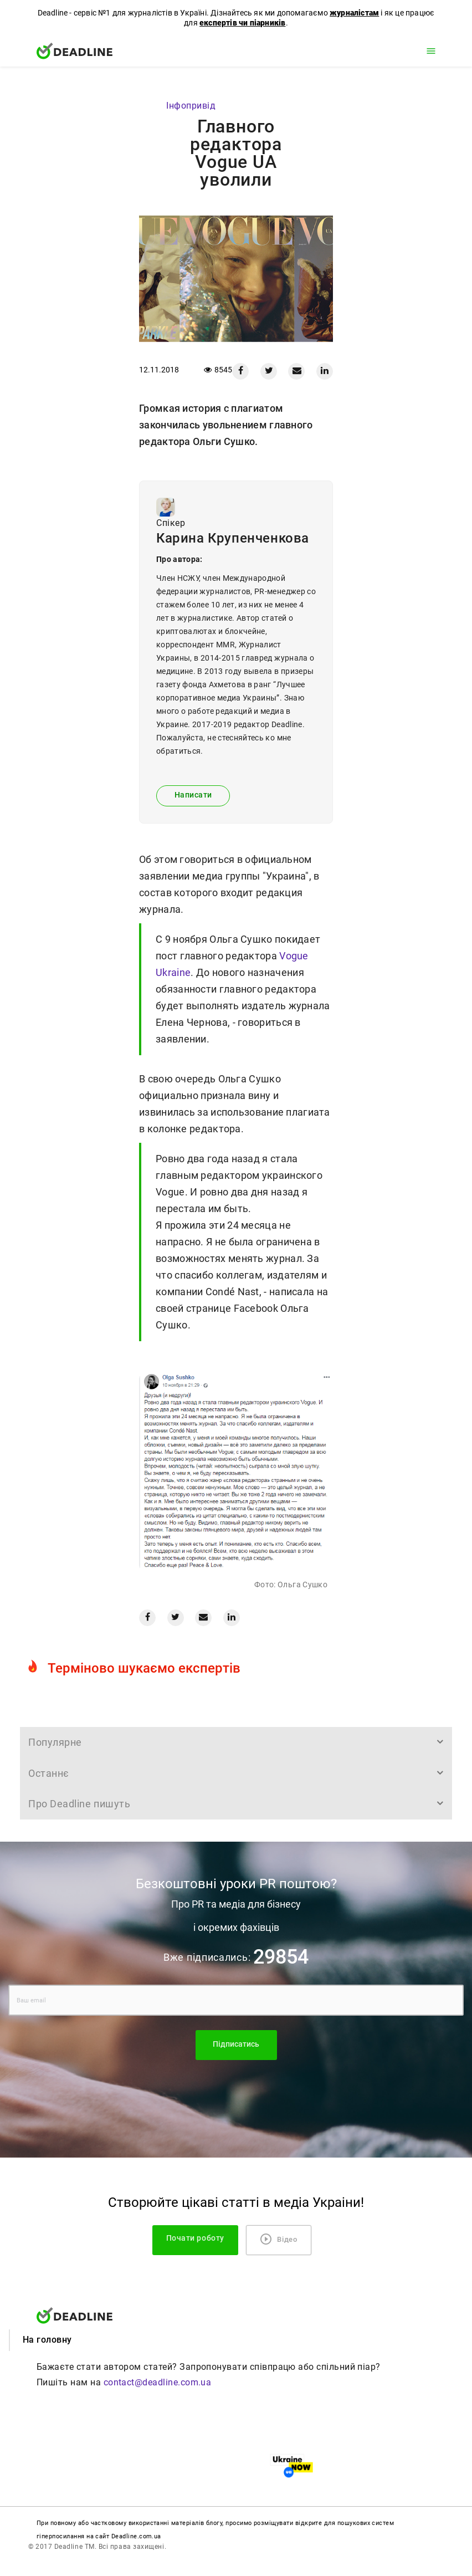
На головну (47, 2339)
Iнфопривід (191, 105)
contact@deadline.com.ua (158, 2382)
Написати (193, 795)
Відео (278, 2239)
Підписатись (236, 2044)
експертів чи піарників (242, 22)
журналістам (354, 12)
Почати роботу (195, 2238)
